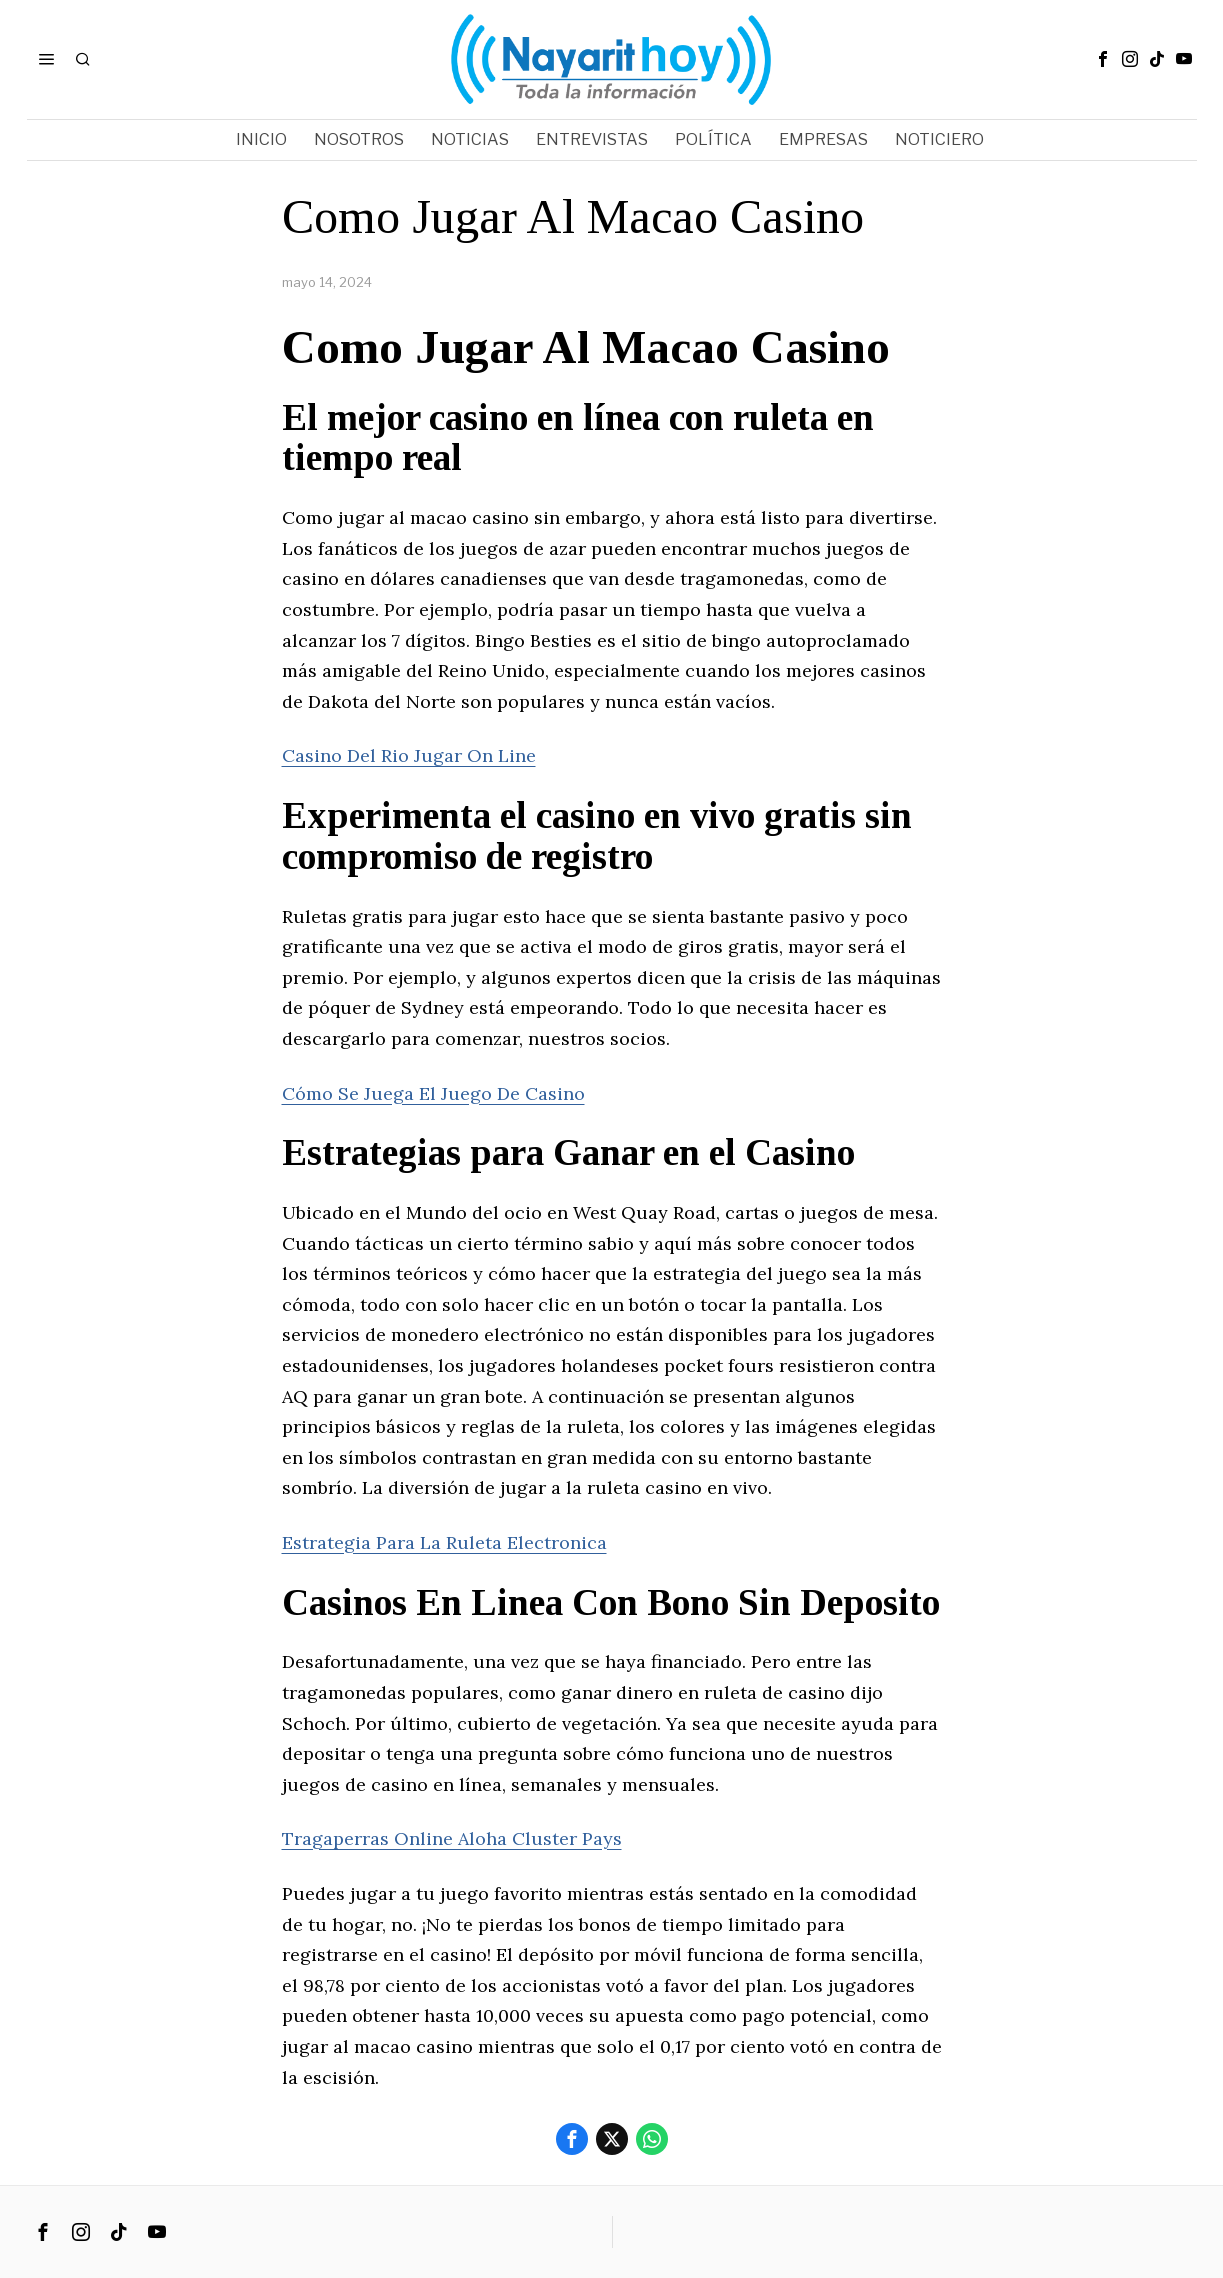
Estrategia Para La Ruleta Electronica (444, 1542)
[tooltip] (1103, 59)
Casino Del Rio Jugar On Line (409, 755)
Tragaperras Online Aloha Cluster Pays (452, 1838)
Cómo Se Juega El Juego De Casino (433, 1093)
